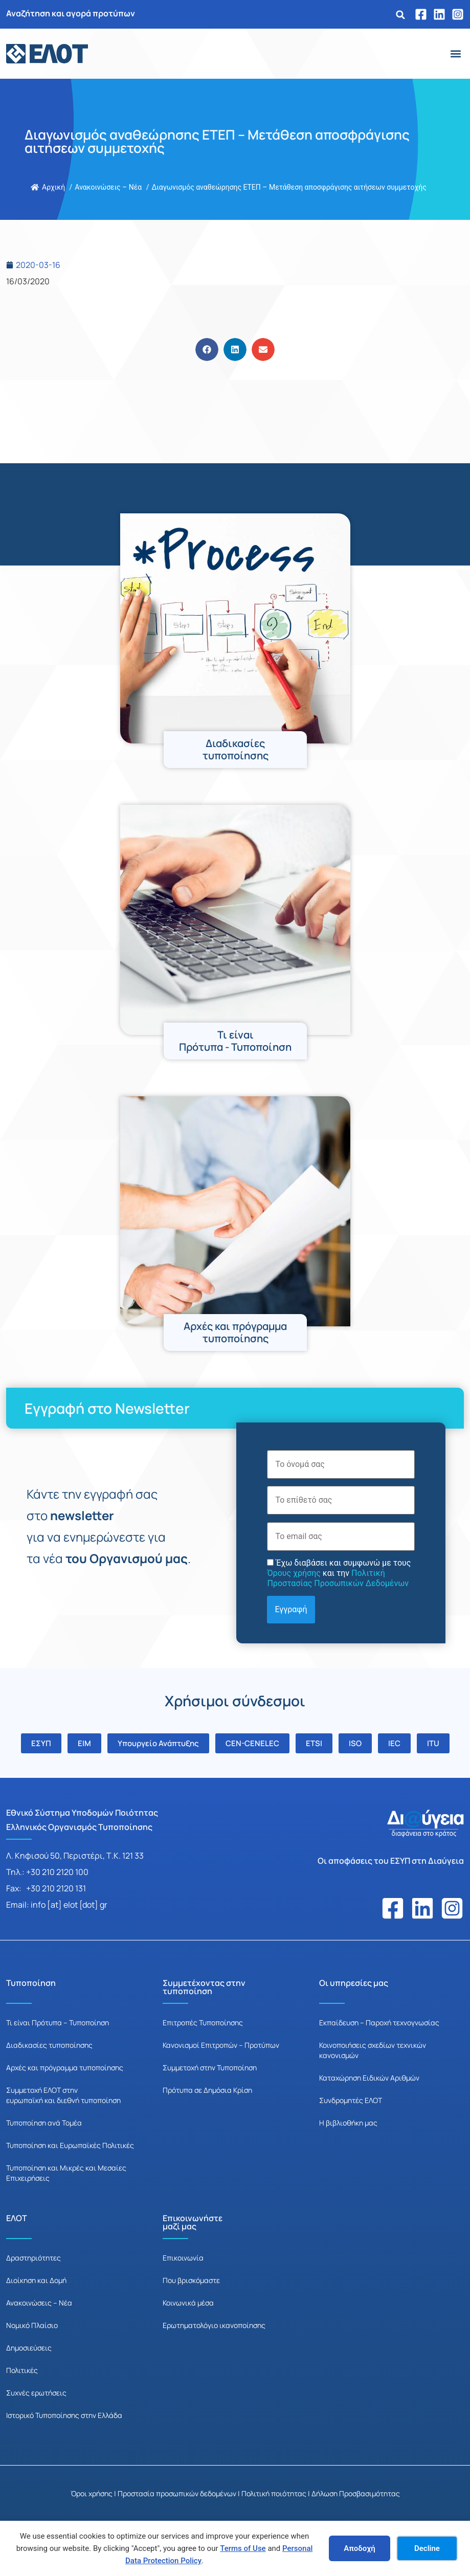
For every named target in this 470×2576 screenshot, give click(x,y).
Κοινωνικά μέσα (188, 2303)
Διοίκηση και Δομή (36, 2280)
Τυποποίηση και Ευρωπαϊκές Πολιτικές (70, 2145)
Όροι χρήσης (92, 2493)
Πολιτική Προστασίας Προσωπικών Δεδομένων (338, 1578)
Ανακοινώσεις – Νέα (39, 2303)
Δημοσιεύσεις (29, 2348)
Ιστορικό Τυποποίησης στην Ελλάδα (64, 2415)
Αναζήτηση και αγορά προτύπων (70, 13)
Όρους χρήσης (293, 1573)
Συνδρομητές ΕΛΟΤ (350, 2100)
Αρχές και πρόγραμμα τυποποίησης (64, 2067)
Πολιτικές (22, 2370)
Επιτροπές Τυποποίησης (203, 2022)
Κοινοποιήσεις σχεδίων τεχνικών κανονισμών (372, 2050)
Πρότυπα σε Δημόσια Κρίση (207, 2090)
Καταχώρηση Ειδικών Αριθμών (369, 2078)
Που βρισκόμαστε (191, 2280)
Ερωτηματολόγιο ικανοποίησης (214, 2325)
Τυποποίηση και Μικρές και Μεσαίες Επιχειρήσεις (66, 2173)
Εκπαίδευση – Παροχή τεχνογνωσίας (379, 2022)
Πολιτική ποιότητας (273, 2493)
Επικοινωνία (183, 2258)
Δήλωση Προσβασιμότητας (355, 2493)
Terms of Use (242, 2548)
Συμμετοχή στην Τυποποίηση (210, 2067)
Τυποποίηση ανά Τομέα (44, 2123)
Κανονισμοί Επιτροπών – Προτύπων (221, 2045)
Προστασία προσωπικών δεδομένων (177, 2493)
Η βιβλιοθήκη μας (348, 2123)
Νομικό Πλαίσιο (32, 2325)
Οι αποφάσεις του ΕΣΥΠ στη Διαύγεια (391, 1860)
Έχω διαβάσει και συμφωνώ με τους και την (339, 1573)
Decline (427, 2548)
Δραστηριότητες (33, 2258)
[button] (400, 15)
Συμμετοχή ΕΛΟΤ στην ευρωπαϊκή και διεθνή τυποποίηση (63, 2095)
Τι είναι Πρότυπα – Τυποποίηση (57, 2022)
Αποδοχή (359, 2548)
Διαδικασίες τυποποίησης (49, 2045)
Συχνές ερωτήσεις (36, 2393)
